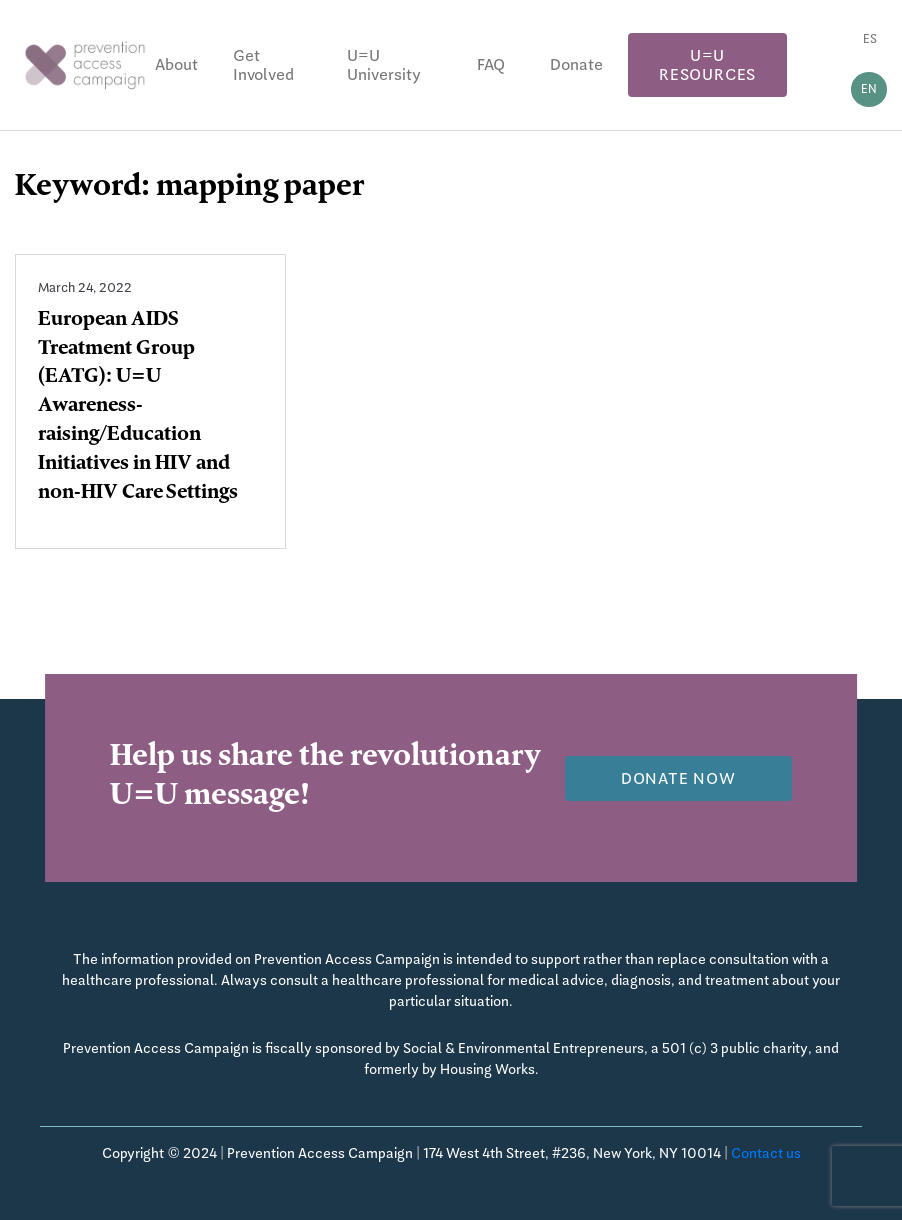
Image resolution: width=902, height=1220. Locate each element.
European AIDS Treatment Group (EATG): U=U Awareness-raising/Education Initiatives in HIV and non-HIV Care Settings (138, 407)
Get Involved (263, 65)
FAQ (491, 64)
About (176, 64)
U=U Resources (707, 65)
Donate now (678, 778)
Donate (576, 64)
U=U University (384, 65)
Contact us (766, 1153)
